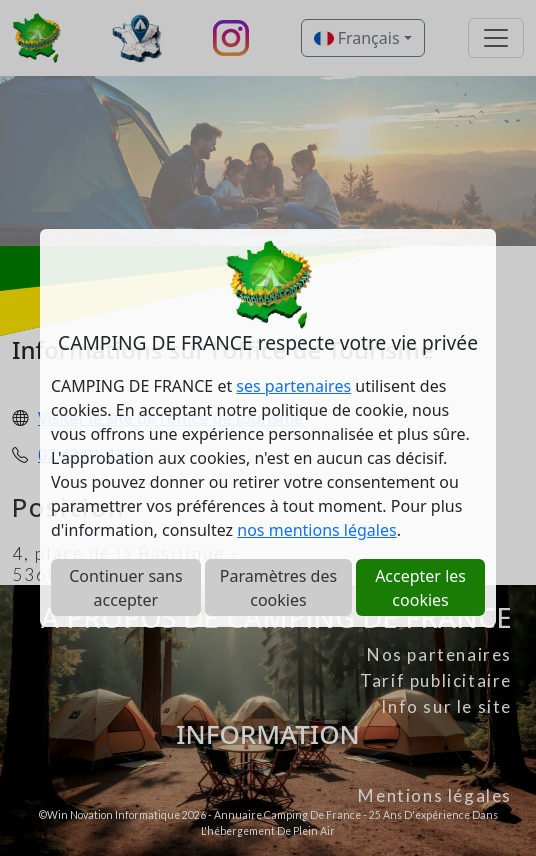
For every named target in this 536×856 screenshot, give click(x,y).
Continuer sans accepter (125, 588)
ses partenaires (293, 386)
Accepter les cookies (420, 588)
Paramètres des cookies (278, 588)
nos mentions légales (316, 530)
